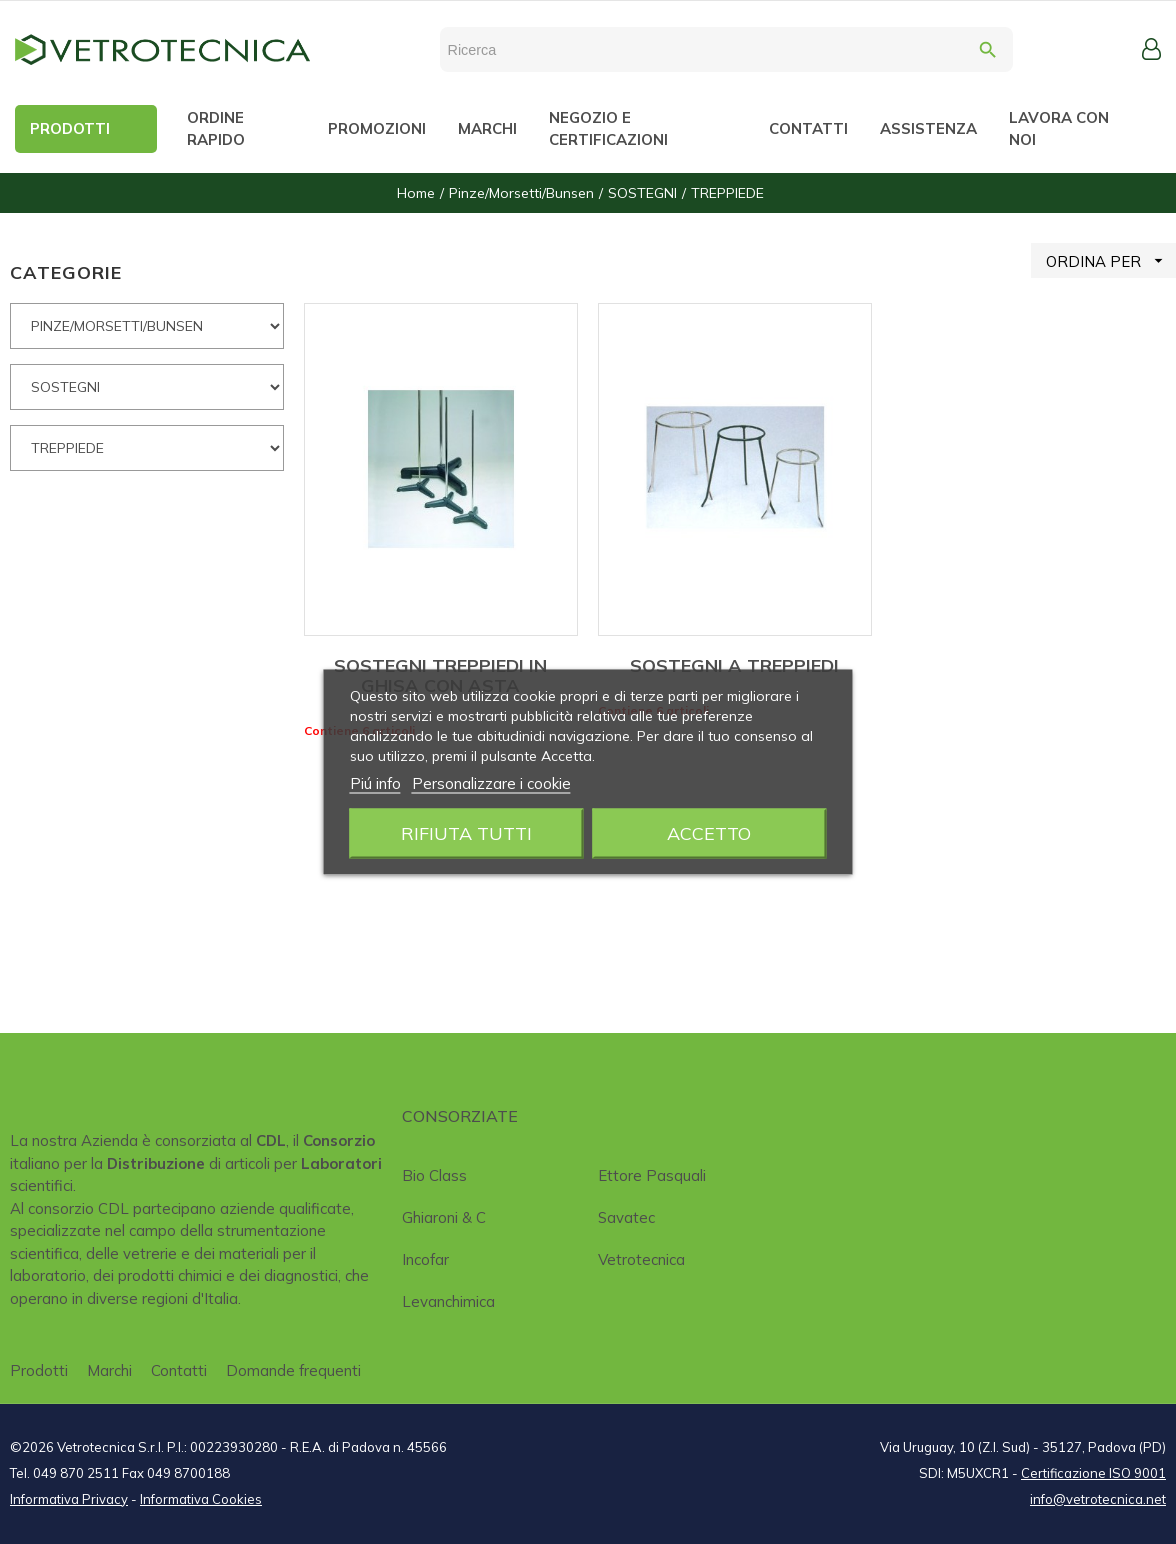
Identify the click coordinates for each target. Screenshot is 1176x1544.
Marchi (109, 1370)
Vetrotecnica (641, 1259)
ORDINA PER (1111, 260)
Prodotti (39, 1370)
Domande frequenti (293, 1370)
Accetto (709, 833)
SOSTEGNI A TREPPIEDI (734, 665)
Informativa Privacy (69, 1499)
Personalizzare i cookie (491, 783)
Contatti (179, 1370)
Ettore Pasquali (652, 1175)
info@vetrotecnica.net (1098, 1499)
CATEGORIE (66, 272)
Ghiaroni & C (444, 1217)
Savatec (626, 1217)
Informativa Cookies (201, 1499)
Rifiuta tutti (466, 833)
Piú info (375, 783)
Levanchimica (448, 1301)
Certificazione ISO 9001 (1093, 1473)
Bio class (434, 1175)
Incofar (425, 1259)
